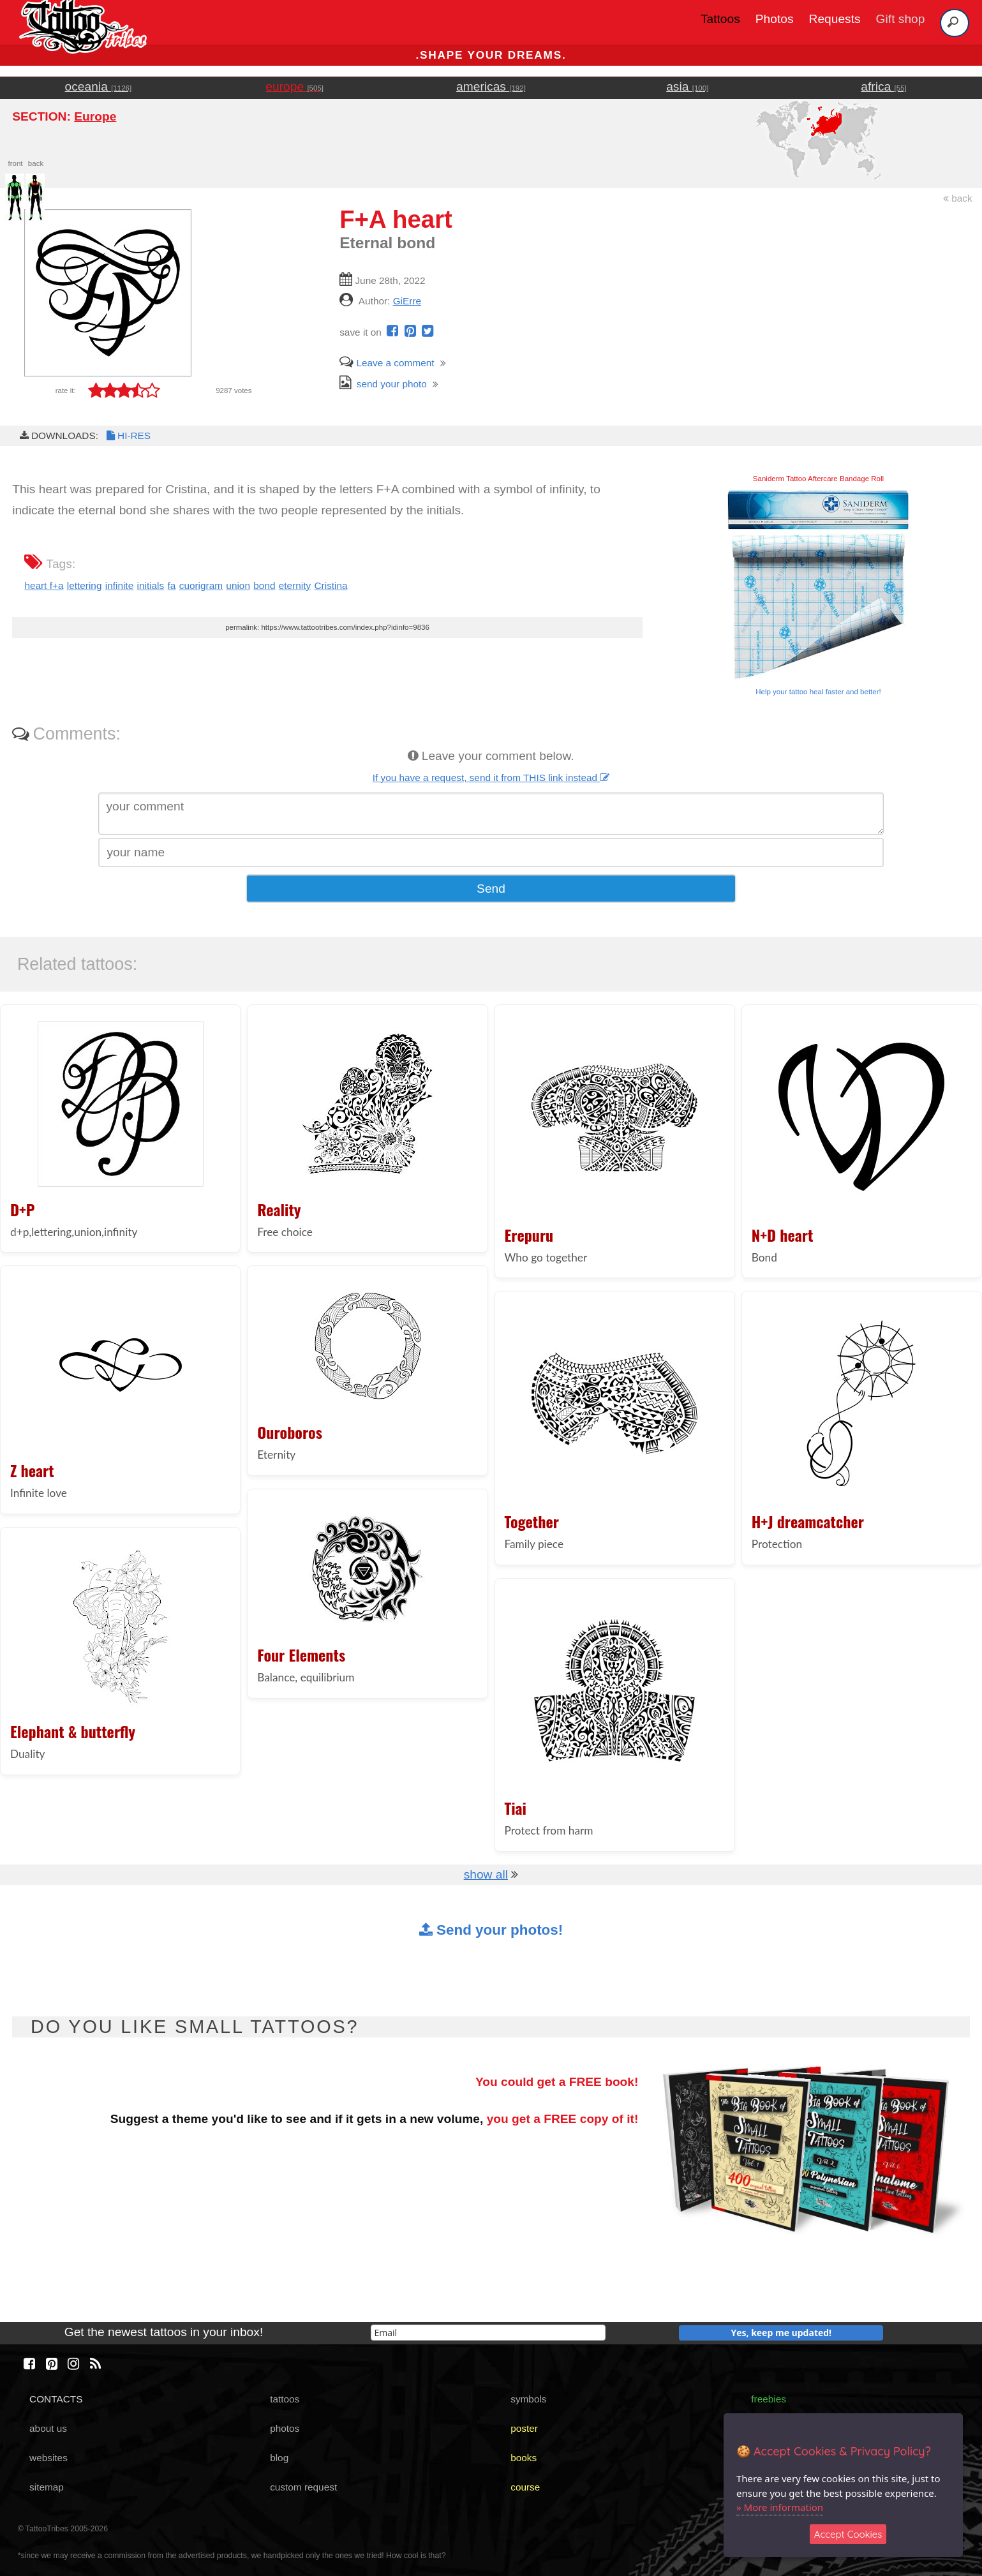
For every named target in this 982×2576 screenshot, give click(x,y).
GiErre (407, 300)
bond (264, 585)
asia (687, 86)
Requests (835, 19)
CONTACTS (55, 2399)
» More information (779, 2507)
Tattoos (720, 19)
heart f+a (43, 585)
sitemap (46, 2487)
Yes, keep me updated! (781, 2333)
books (523, 2457)
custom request (303, 2487)
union (238, 585)
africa (883, 86)
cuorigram (201, 585)
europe (294, 86)
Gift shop (900, 19)
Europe (95, 116)
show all (486, 1874)
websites (48, 2457)
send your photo (383, 383)
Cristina (331, 585)
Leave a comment (386, 362)
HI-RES (127, 435)
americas (491, 86)
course (525, 2487)
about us (48, 2428)
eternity (295, 585)
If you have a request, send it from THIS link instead (491, 777)
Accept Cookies (848, 2534)
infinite (119, 585)
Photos (774, 19)
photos (284, 2428)
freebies (768, 2399)
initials (151, 585)
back (957, 198)
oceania (98, 86)
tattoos (284, 2399)
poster (524, 2428)
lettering (84, 585)
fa (172, 585)
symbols (528, 2399)
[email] (488, 2333)
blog (279, 2457)
